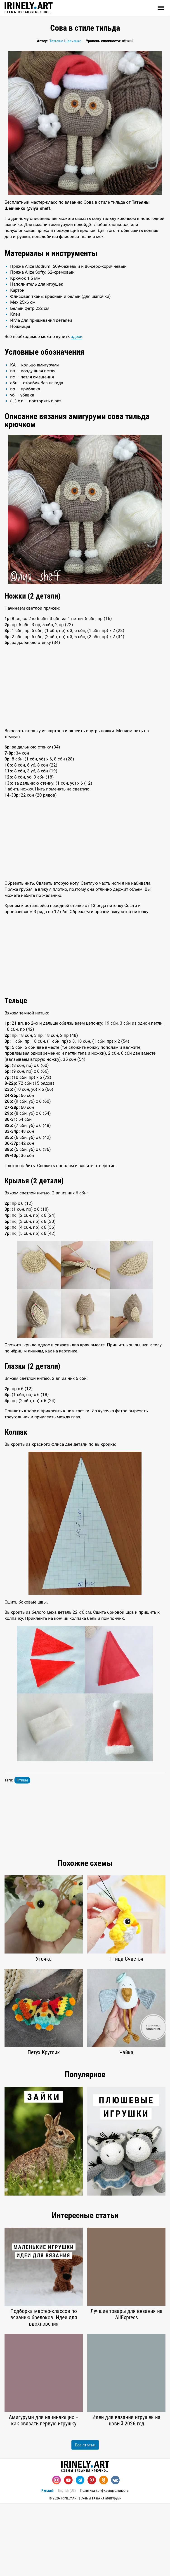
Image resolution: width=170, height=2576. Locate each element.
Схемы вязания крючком (29, 8)
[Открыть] (160, 7)
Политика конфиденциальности (104, 2490)
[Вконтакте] (115, 2480)
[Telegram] (80, 2480)
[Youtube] (68, 2480)
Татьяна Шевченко (65, 41)
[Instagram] (56, 2480)
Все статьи (85, 2445)
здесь (76, 336)
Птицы (22, 1780)
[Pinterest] (91, 2480)
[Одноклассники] (103, 2480)
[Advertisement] (85, 686)
